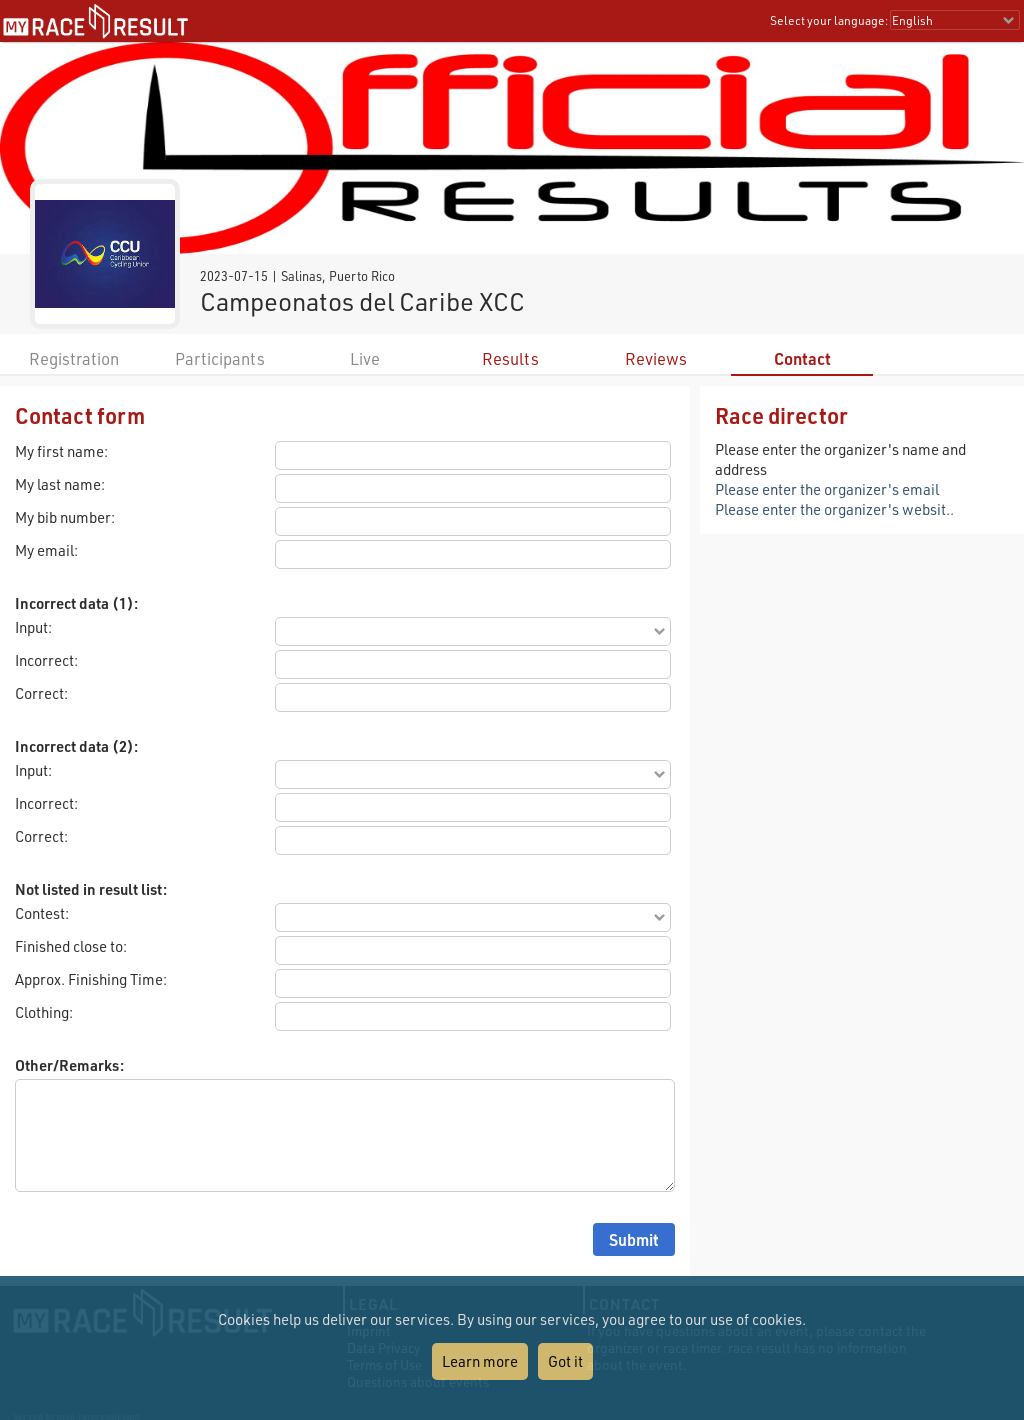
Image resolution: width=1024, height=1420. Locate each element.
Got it (565, 1361)
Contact (802, 358)
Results (510, 358)
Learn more (480, 1361)
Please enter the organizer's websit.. (834, 509)
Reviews (656, 358)
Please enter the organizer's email (827, 489)
